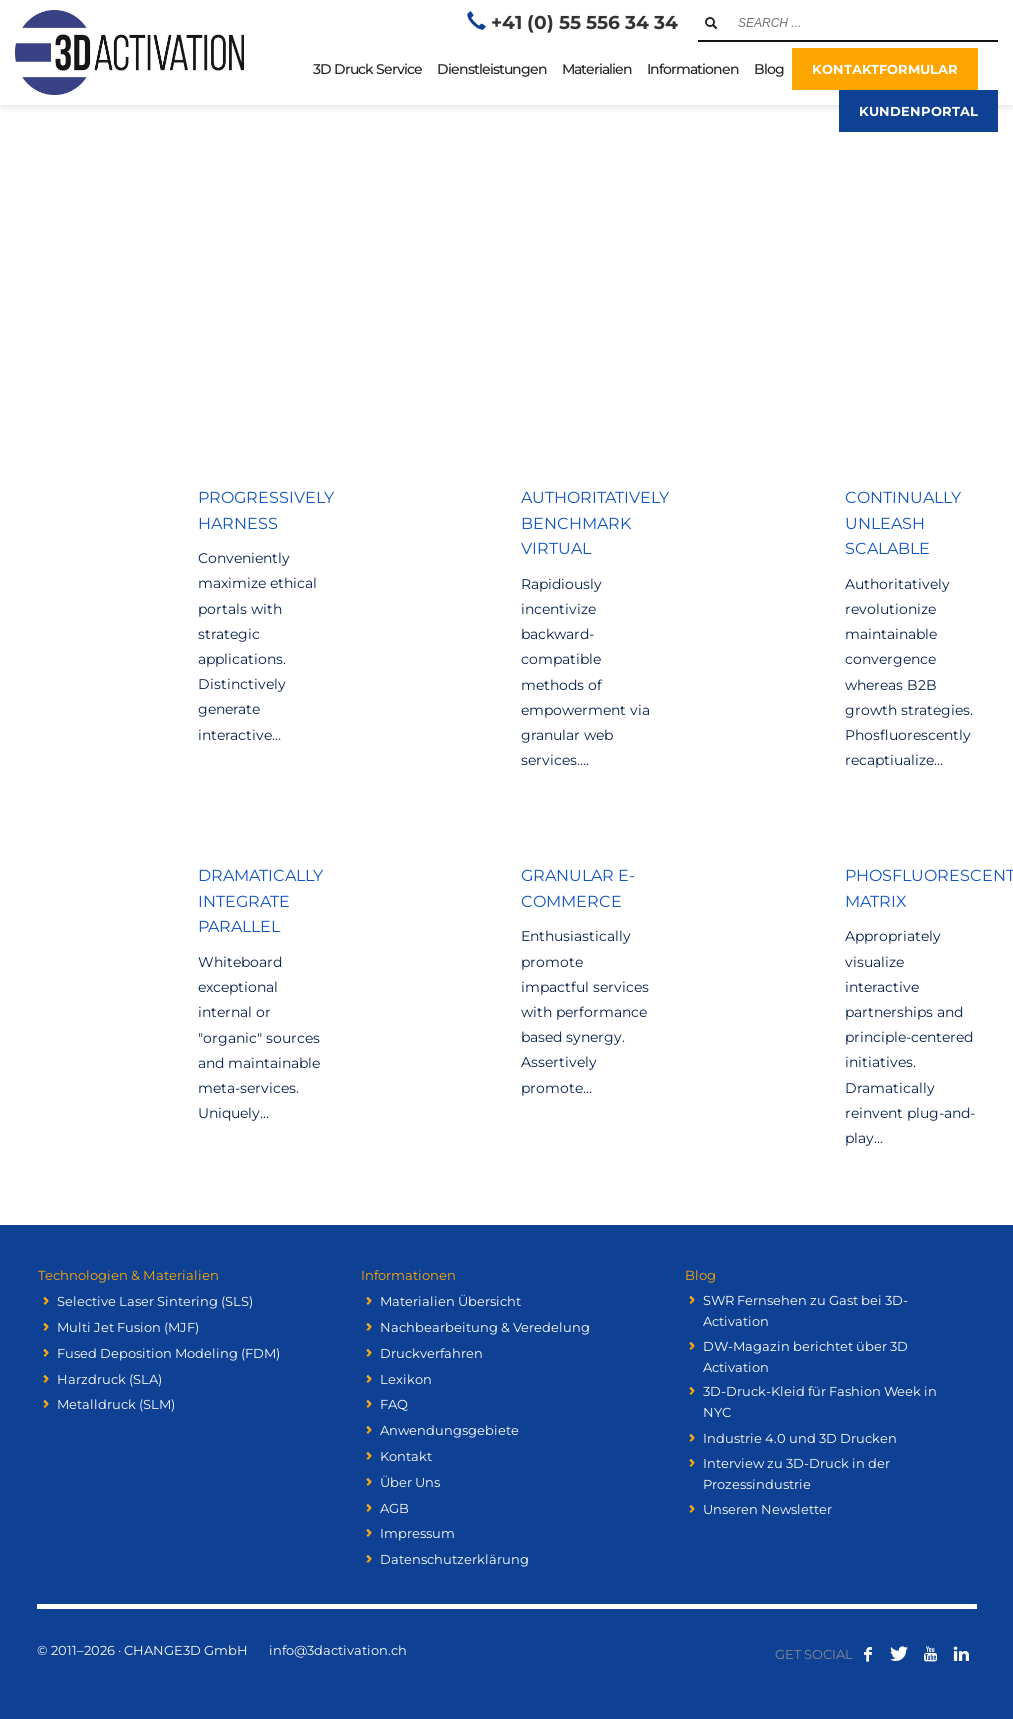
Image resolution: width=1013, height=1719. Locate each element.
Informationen (407, 1275)
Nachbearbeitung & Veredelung (485, 1327)
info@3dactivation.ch (338, 1650)
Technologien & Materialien (126, 1275)
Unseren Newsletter (767, 1509)
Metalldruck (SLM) (116, 1404)
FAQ (394, 1404)
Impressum (417, 1533)
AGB (394, 1507)
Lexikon (406, 1378)
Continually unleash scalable (903, 523)
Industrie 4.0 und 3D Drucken (800, 1438)
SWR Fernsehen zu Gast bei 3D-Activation (805, 1310)
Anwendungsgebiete (449, 1430)
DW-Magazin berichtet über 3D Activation (805, 1356)
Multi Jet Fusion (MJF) (128, 1327)
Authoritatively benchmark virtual (595, 523)
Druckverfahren (431, 1353)
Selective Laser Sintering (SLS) (155, 1301)
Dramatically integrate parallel (260, 901)
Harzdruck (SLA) (109, 1378)
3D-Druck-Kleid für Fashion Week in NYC (820, 1401)
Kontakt (406, 1456)
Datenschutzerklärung (454, 1559)
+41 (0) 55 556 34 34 (584, 22)
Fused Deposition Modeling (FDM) (168, 1353)
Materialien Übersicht (450, 1301)
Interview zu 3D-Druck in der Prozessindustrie (796, 1473)
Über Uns (410, 1482)
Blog (698, 1275)
